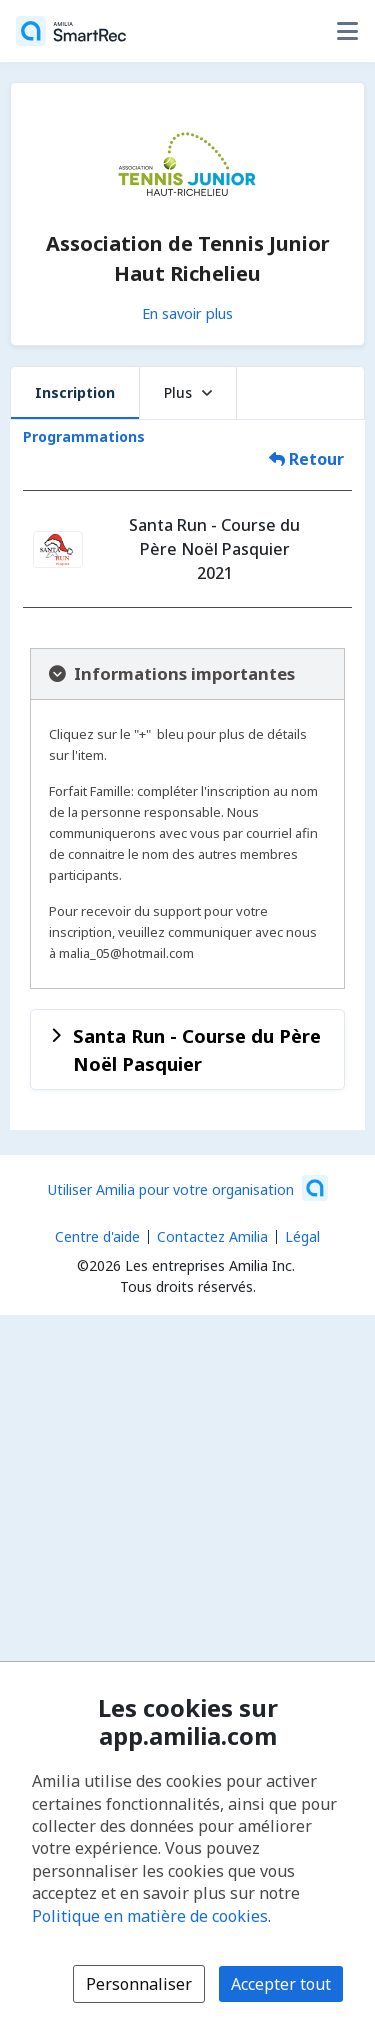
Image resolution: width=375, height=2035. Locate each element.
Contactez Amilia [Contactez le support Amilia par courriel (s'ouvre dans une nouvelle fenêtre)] (212, 1236)
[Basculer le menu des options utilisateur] (347, 31)
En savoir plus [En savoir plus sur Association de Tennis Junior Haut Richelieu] (187, 313)
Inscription (75, 392)
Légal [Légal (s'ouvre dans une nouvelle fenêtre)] (302, 1236)
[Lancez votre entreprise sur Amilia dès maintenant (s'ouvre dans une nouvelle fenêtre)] (188, 1188)
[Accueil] (71, 31)
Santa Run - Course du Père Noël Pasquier (197, 1049)
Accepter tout (281, 1984)
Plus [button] (188, 392)
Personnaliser (139, 1984)
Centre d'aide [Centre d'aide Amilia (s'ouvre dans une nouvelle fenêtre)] (97, 1236)
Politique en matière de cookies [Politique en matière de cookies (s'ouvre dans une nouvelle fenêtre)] (150, 1916)
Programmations (84, 436)
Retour (306, 459)
